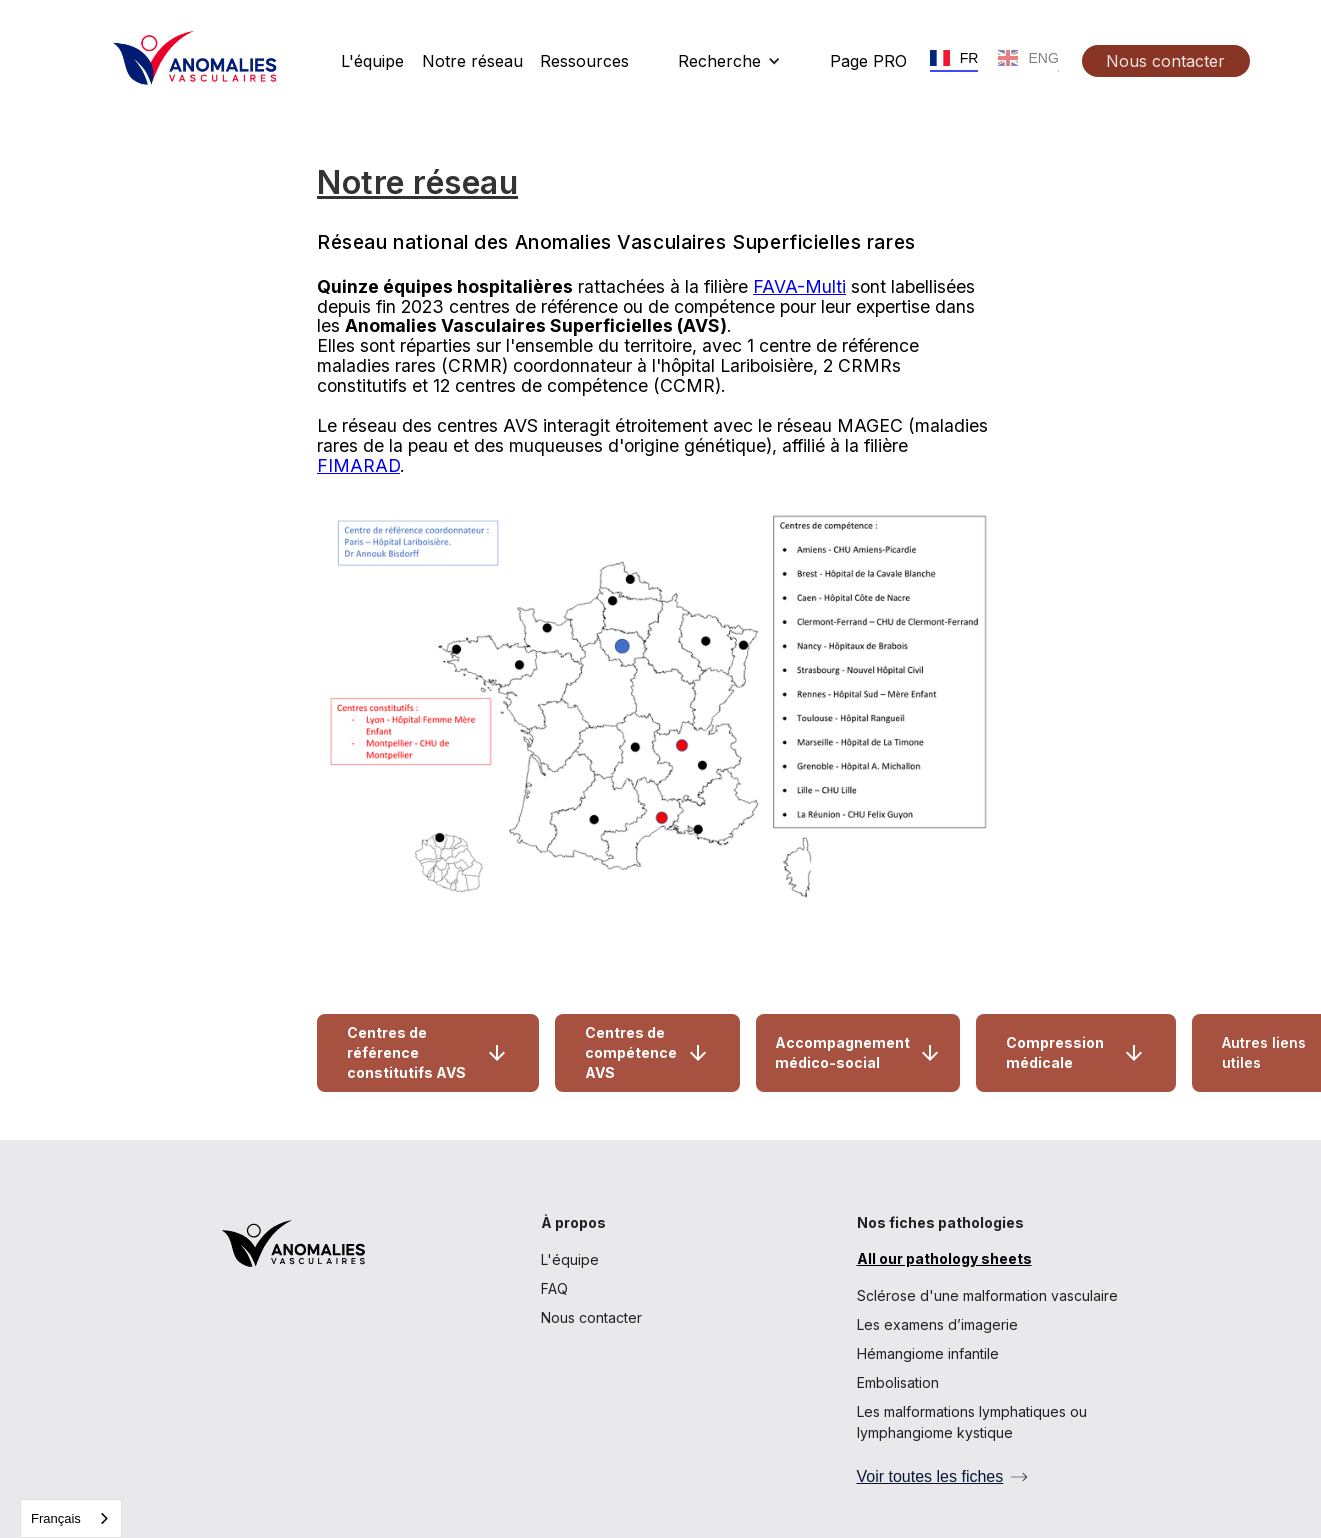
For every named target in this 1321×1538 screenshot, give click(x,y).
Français (56, 1518)
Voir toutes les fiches (930, 1476)
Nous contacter (591, 1317)
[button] (729, 61)
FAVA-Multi (799, 286)
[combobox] (71, 1518)
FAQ (554, 1288)
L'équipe (570, 1259)
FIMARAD (358, 465)
